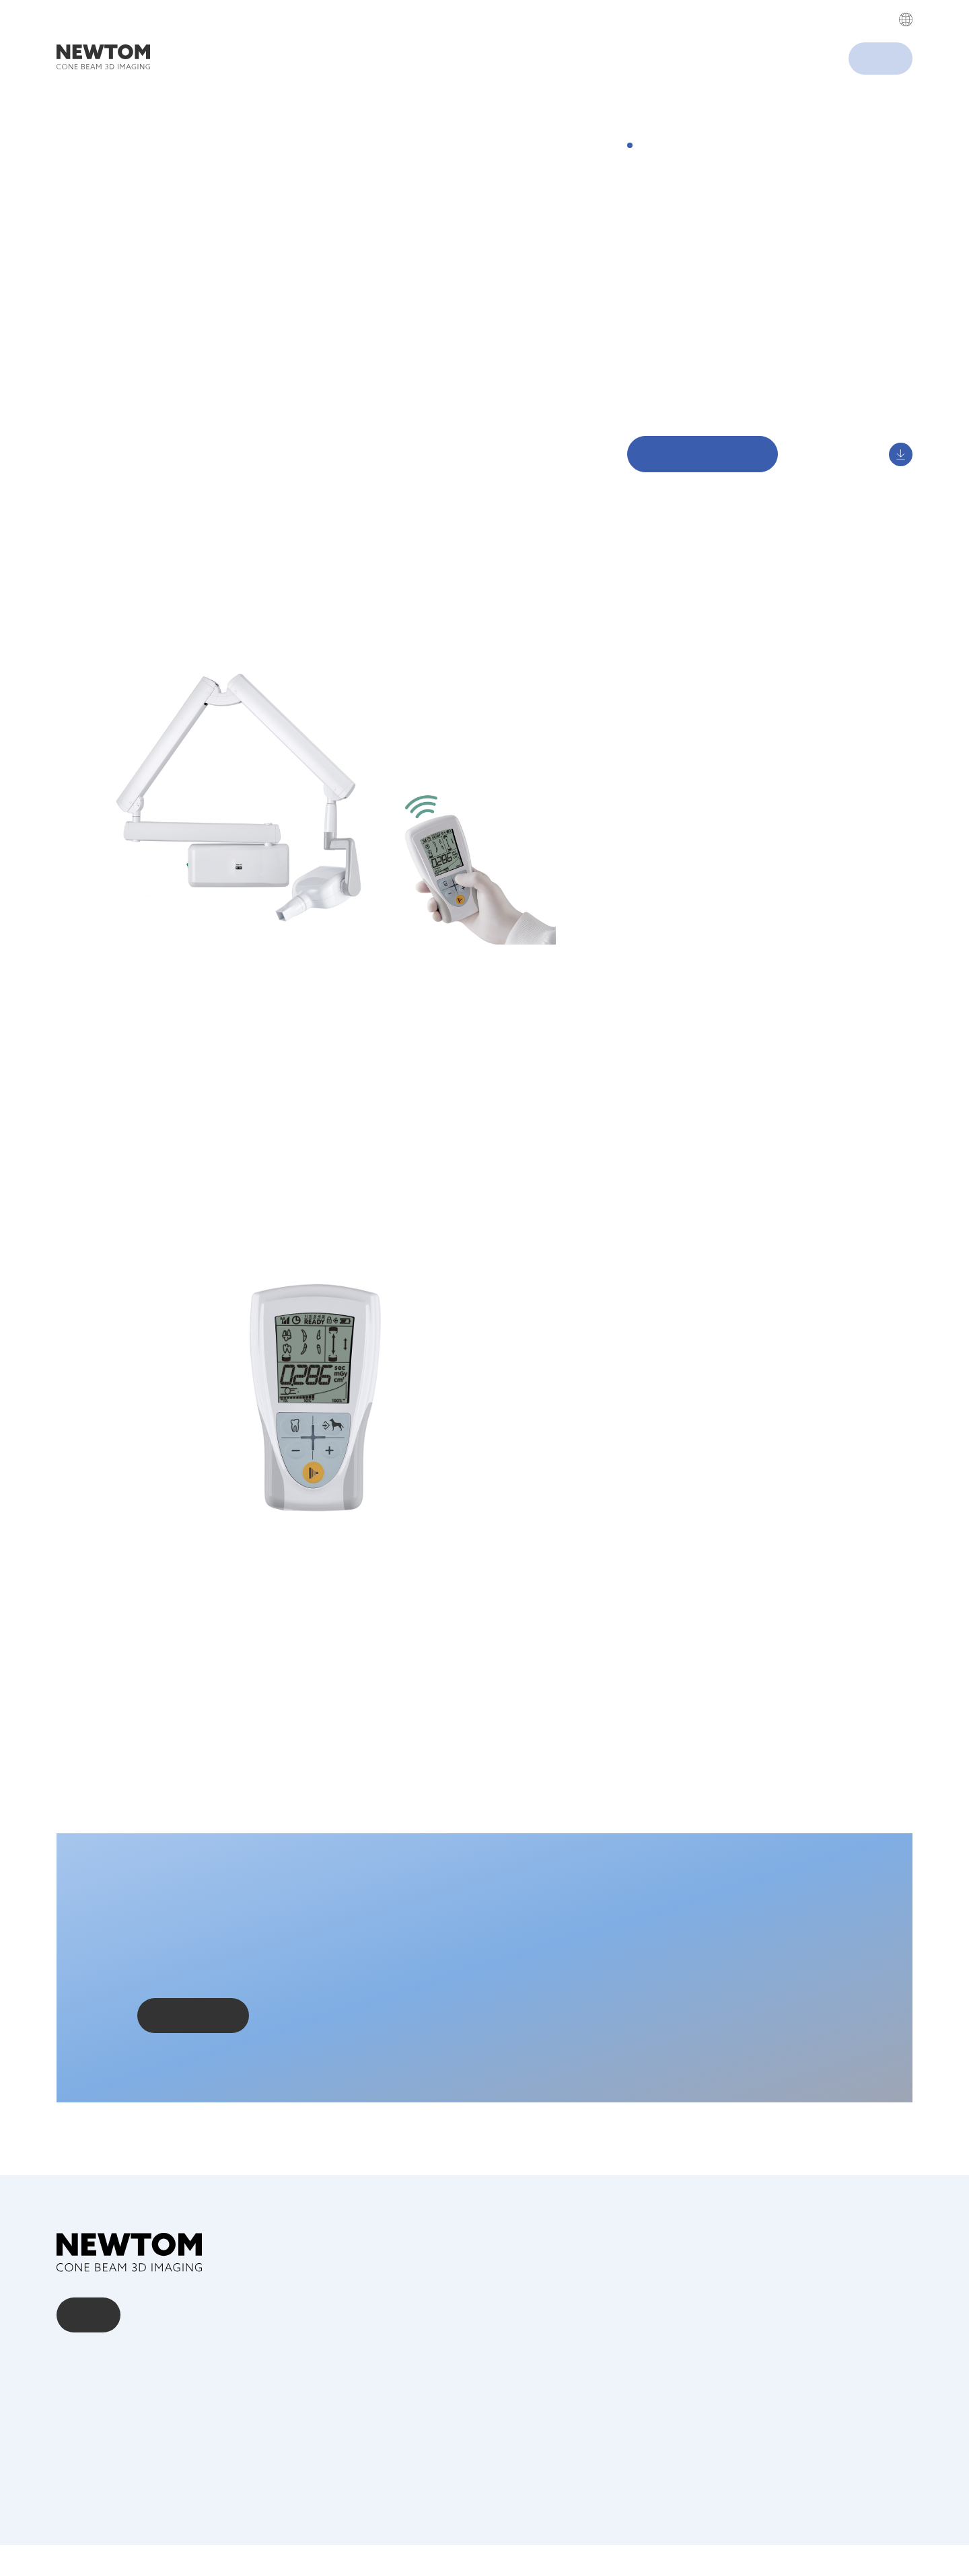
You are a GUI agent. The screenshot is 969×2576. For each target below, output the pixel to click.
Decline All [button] (725, 108)
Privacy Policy (538, 44)
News (71, 2430)
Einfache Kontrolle (672, 380)
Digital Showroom (672, 421)
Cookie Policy (891, 2535)
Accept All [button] (657, 108)
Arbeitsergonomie (673, 360)
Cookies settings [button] (590, 108)
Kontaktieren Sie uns (193, 2062)
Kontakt (89, 2346)
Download (653, 401)
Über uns (79, 2392)
